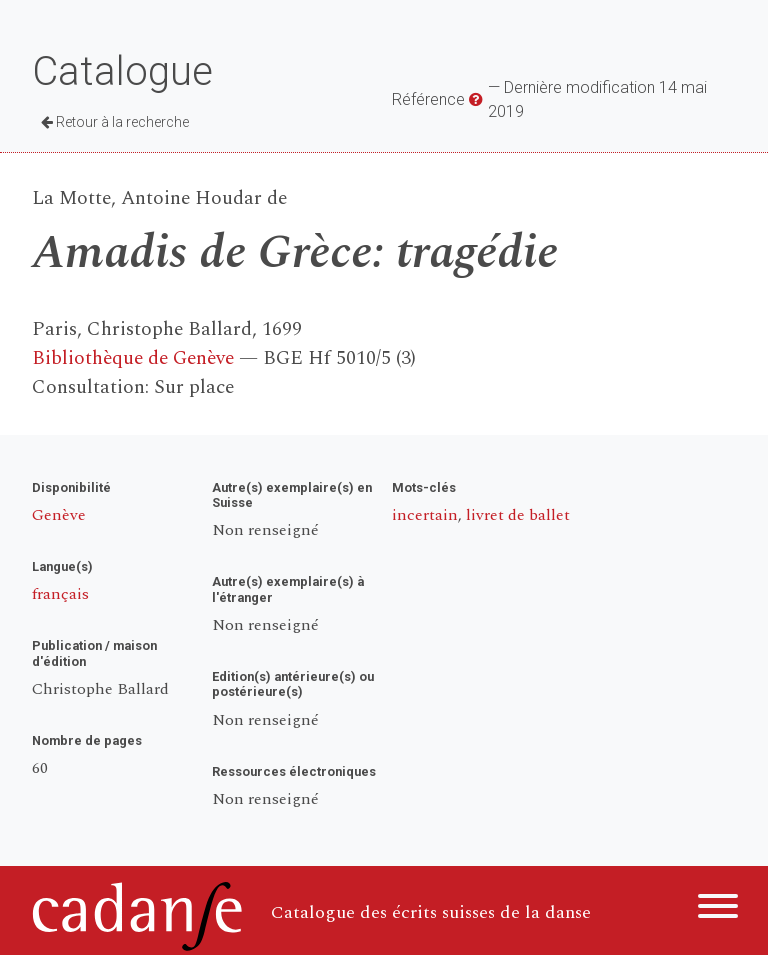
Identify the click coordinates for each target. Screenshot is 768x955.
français (60, 594)
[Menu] (718, 909)
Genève (59, 515)
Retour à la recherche (115, 122)
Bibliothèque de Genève (133, 358)
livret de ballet (518, 515)
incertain (425, 515)
